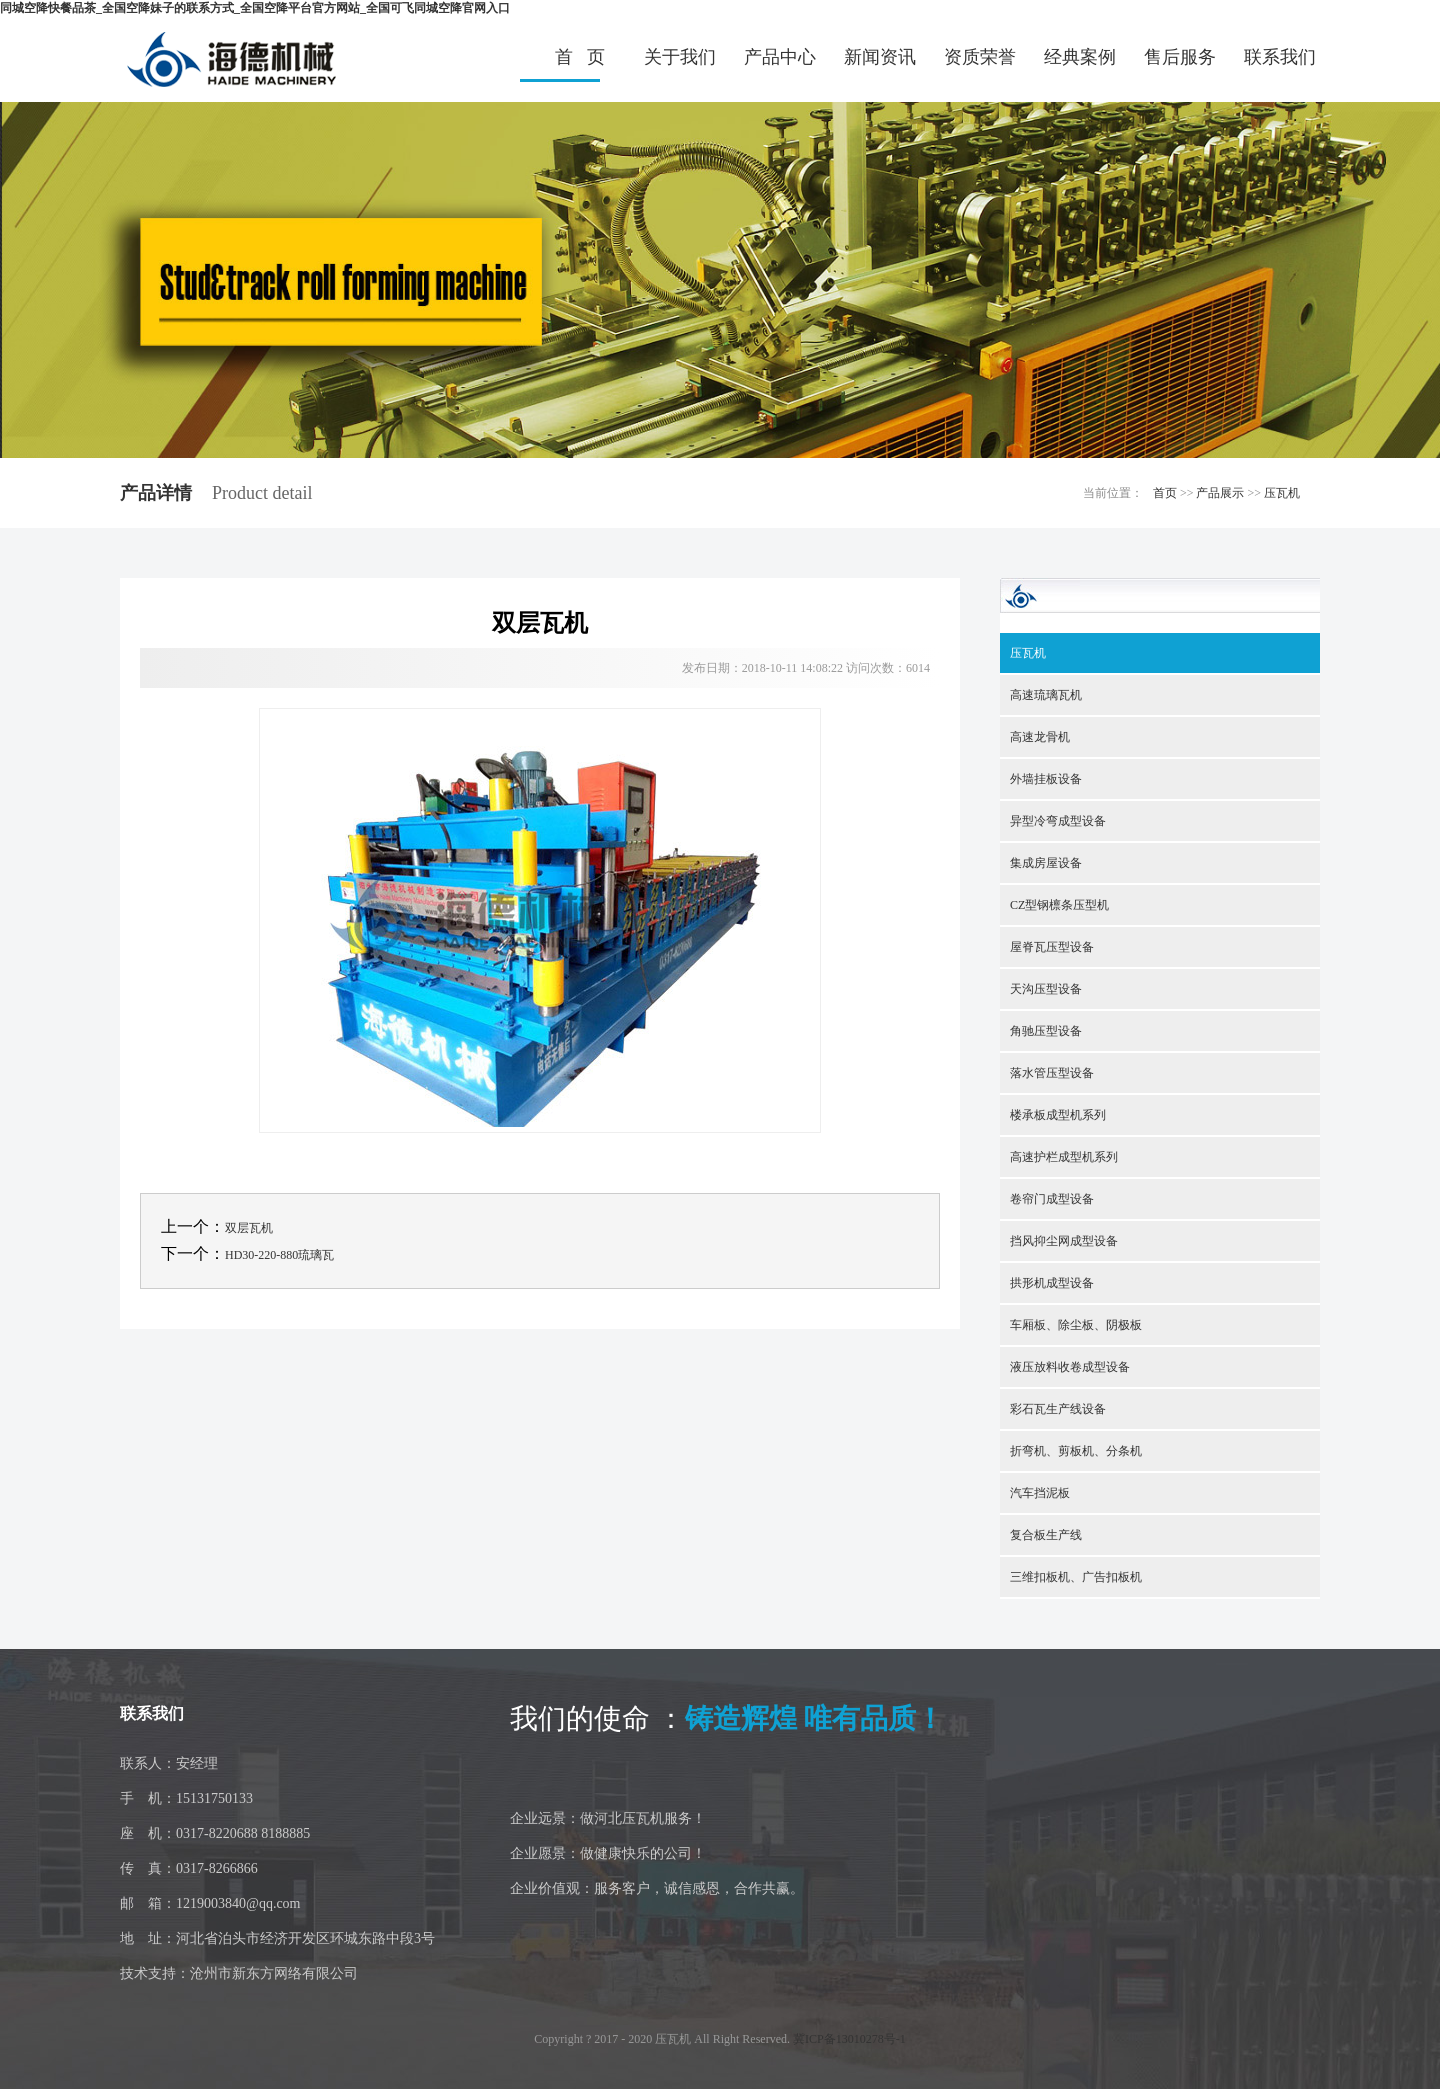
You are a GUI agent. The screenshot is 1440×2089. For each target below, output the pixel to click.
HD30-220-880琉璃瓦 (279, 1255)
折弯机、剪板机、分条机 (1076, 1451)
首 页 (580, 57)
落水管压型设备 (1052, 1073)
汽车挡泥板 (1040, 1493)
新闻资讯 (880, 57)
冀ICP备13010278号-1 (849, 2039)
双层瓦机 (249, 1228)
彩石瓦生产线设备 (1058, 1409)
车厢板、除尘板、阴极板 (1076, 1325)
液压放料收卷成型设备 (1070, 1367)
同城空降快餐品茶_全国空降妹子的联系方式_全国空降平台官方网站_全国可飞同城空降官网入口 (255, 8)
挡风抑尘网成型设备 (1064, 1241)
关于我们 (680, 57)
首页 (1165, 493)
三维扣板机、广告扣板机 (1076, 1577)
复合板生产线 (1046, 1535)
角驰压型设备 (1046, 1031)
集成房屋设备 (1046, 863)
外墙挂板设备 (1046, 779)
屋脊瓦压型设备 (1052, 947)
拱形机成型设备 (1052, 1283)
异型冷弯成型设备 (1058, 821)
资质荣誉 (980, 57)
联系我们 (1280, 57)
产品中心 (780, 57)
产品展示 (1220, 493)
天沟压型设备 (1046, 989)
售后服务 (1180, 57)
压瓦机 (1282, 493)
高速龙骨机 (1040, 737)
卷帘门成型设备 (1052, 1199)
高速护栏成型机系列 (1064, 1157)
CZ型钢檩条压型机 (1059, 905)
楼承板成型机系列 (1058, 1115)
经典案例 (1080, 57)
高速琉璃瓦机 (1046, 695)
